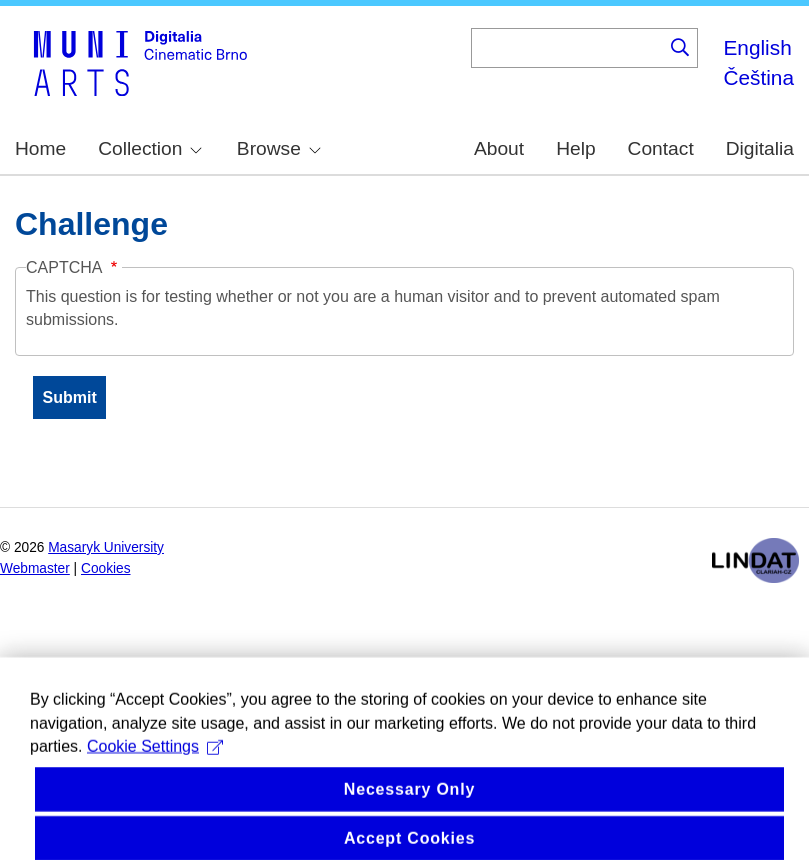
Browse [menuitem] (279, 148)
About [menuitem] (499, 148)
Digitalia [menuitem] (760, 148)
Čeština (758, 77)
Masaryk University (106, 547)
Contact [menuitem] (661, 148)
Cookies (106, 568)
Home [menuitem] (40, 148)
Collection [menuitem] (150, 148)
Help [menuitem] (575, 148)
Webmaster (35, 568)
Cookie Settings (155, 769)
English (757, 47)
